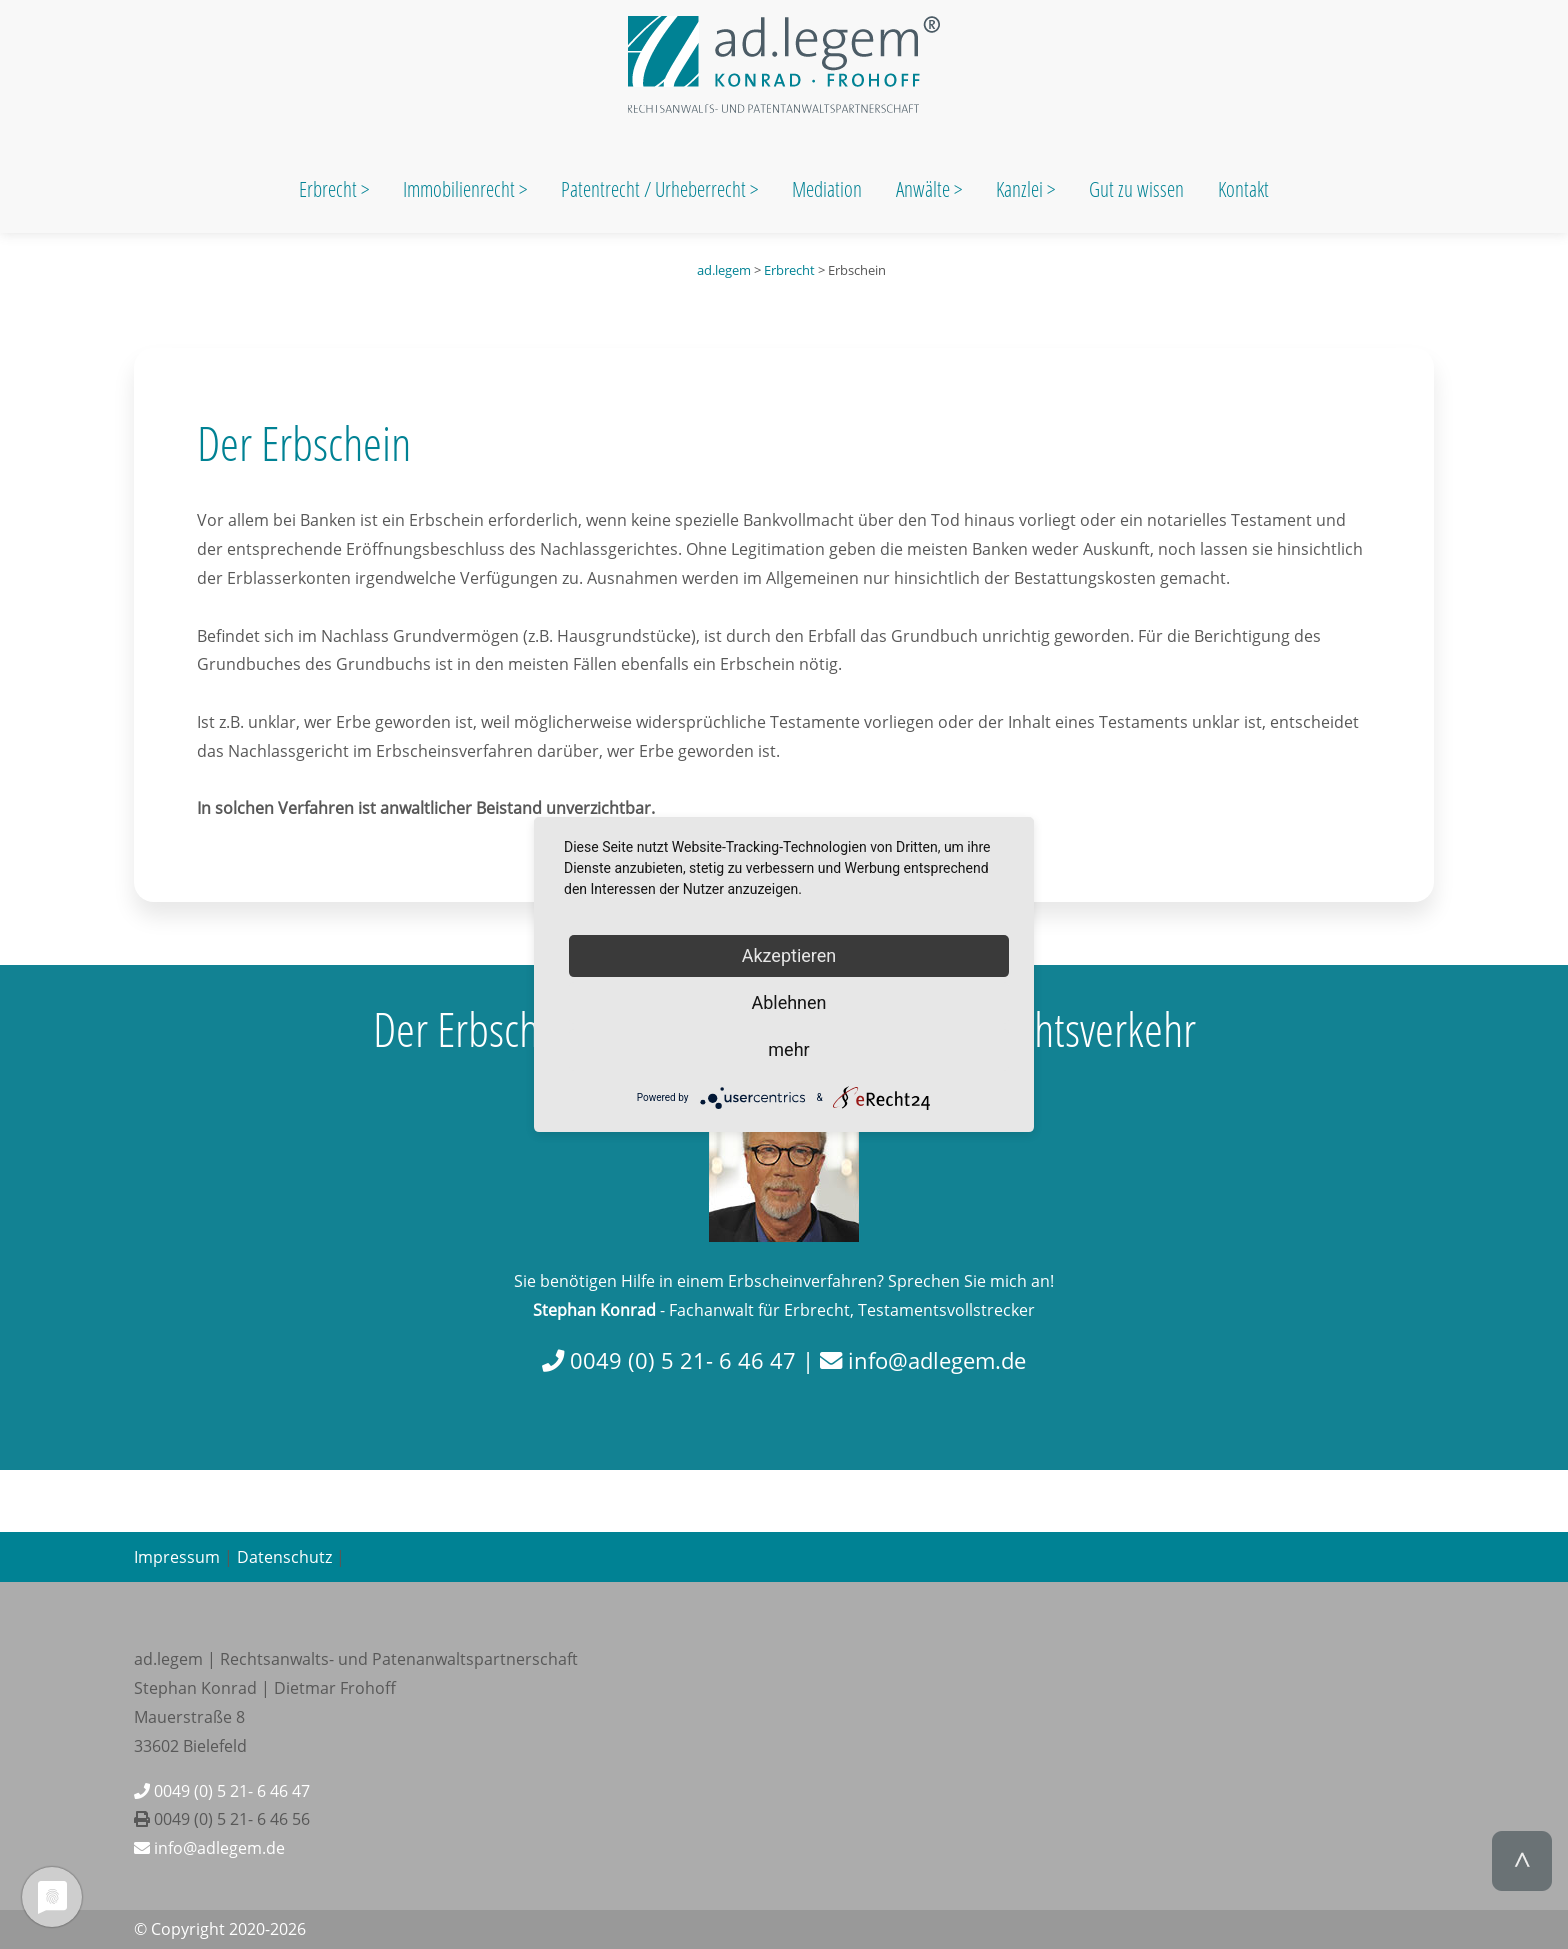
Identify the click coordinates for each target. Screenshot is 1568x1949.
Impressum (177, 1557)
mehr (788, 1049)
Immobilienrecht (461, 189)
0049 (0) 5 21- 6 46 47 (222, 1791)
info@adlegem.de (209, 1848)
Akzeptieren (789, 955)
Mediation (827, 189)
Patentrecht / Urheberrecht (653, 189)
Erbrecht (328, 189)
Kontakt (1243, 189)
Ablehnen (788, 1002)
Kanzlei (1021, 189)
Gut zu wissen (1136, 189)
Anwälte (925, 189)
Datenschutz (284, 1557)
